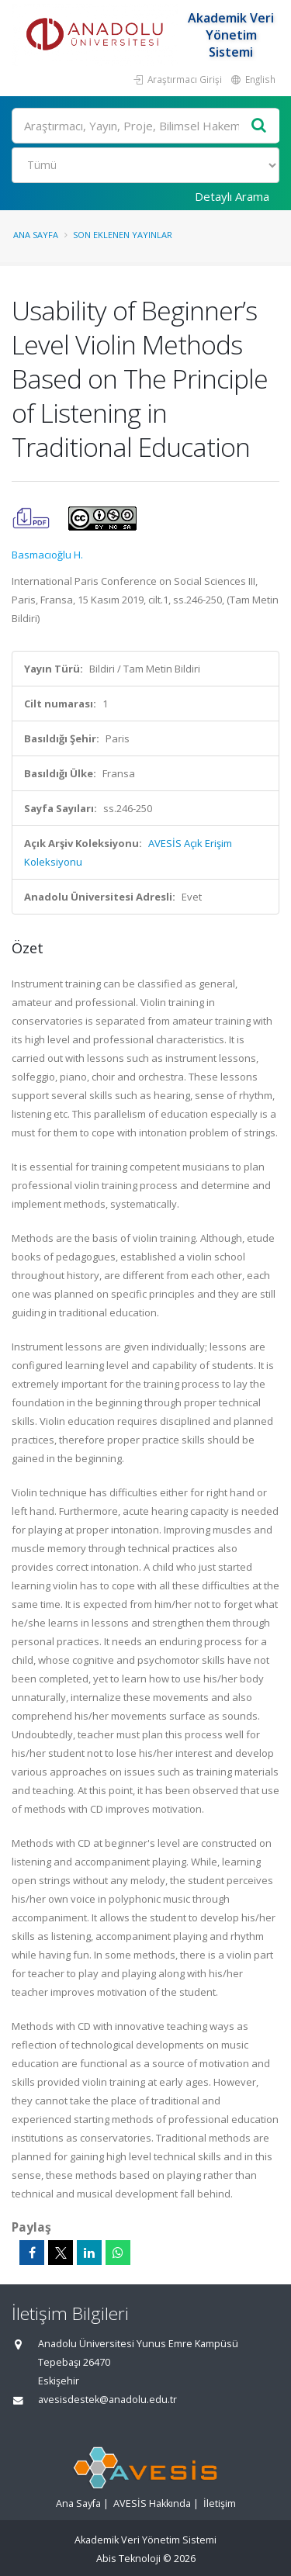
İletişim (219, 2503)
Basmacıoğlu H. (47, 555)
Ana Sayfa (35, 234)
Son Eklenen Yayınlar (122, 234)
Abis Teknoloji (128, 2558)
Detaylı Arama (232, 196)
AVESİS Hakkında (152, 2503)
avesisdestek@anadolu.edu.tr (107, 2399)
